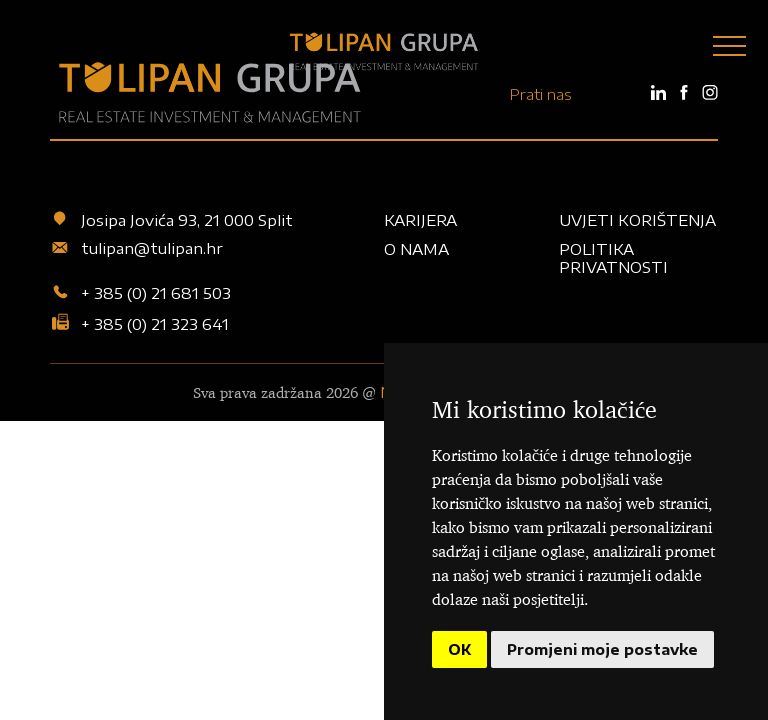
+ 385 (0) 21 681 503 (140, 293)
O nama (416, 249)
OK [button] (459, 649)
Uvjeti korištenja (637, 220)
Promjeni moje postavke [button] (602, 649)
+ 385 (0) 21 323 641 (139, 323)
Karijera (420, 220)
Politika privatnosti (613, 258)
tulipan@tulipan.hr (136, 248)
